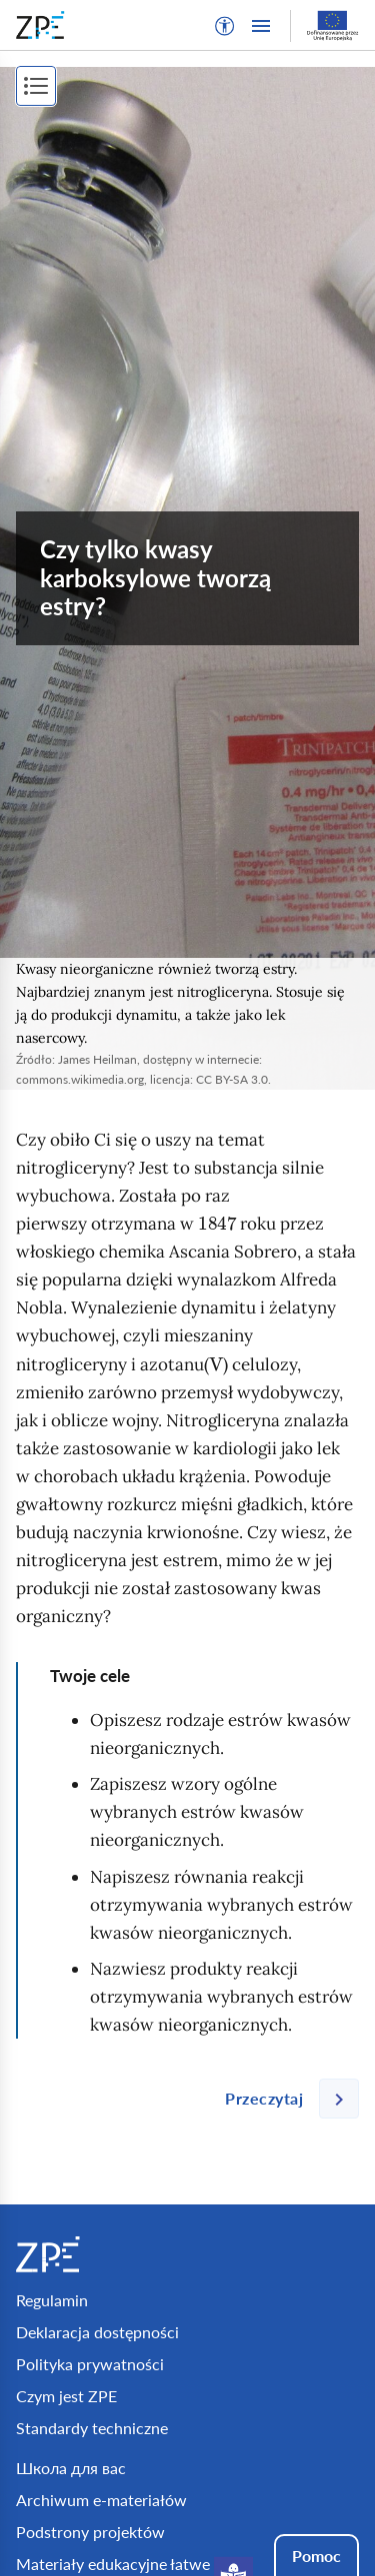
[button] (225, 26)
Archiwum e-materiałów (101, 2499)
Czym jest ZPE (66, 2395)
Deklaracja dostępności (97, 2331)
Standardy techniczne (92, 2427)
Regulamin (52, 2299)
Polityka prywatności (90, 2363)
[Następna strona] (284, 2099)
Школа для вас (71, 2467)
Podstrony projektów (90, 2531)
